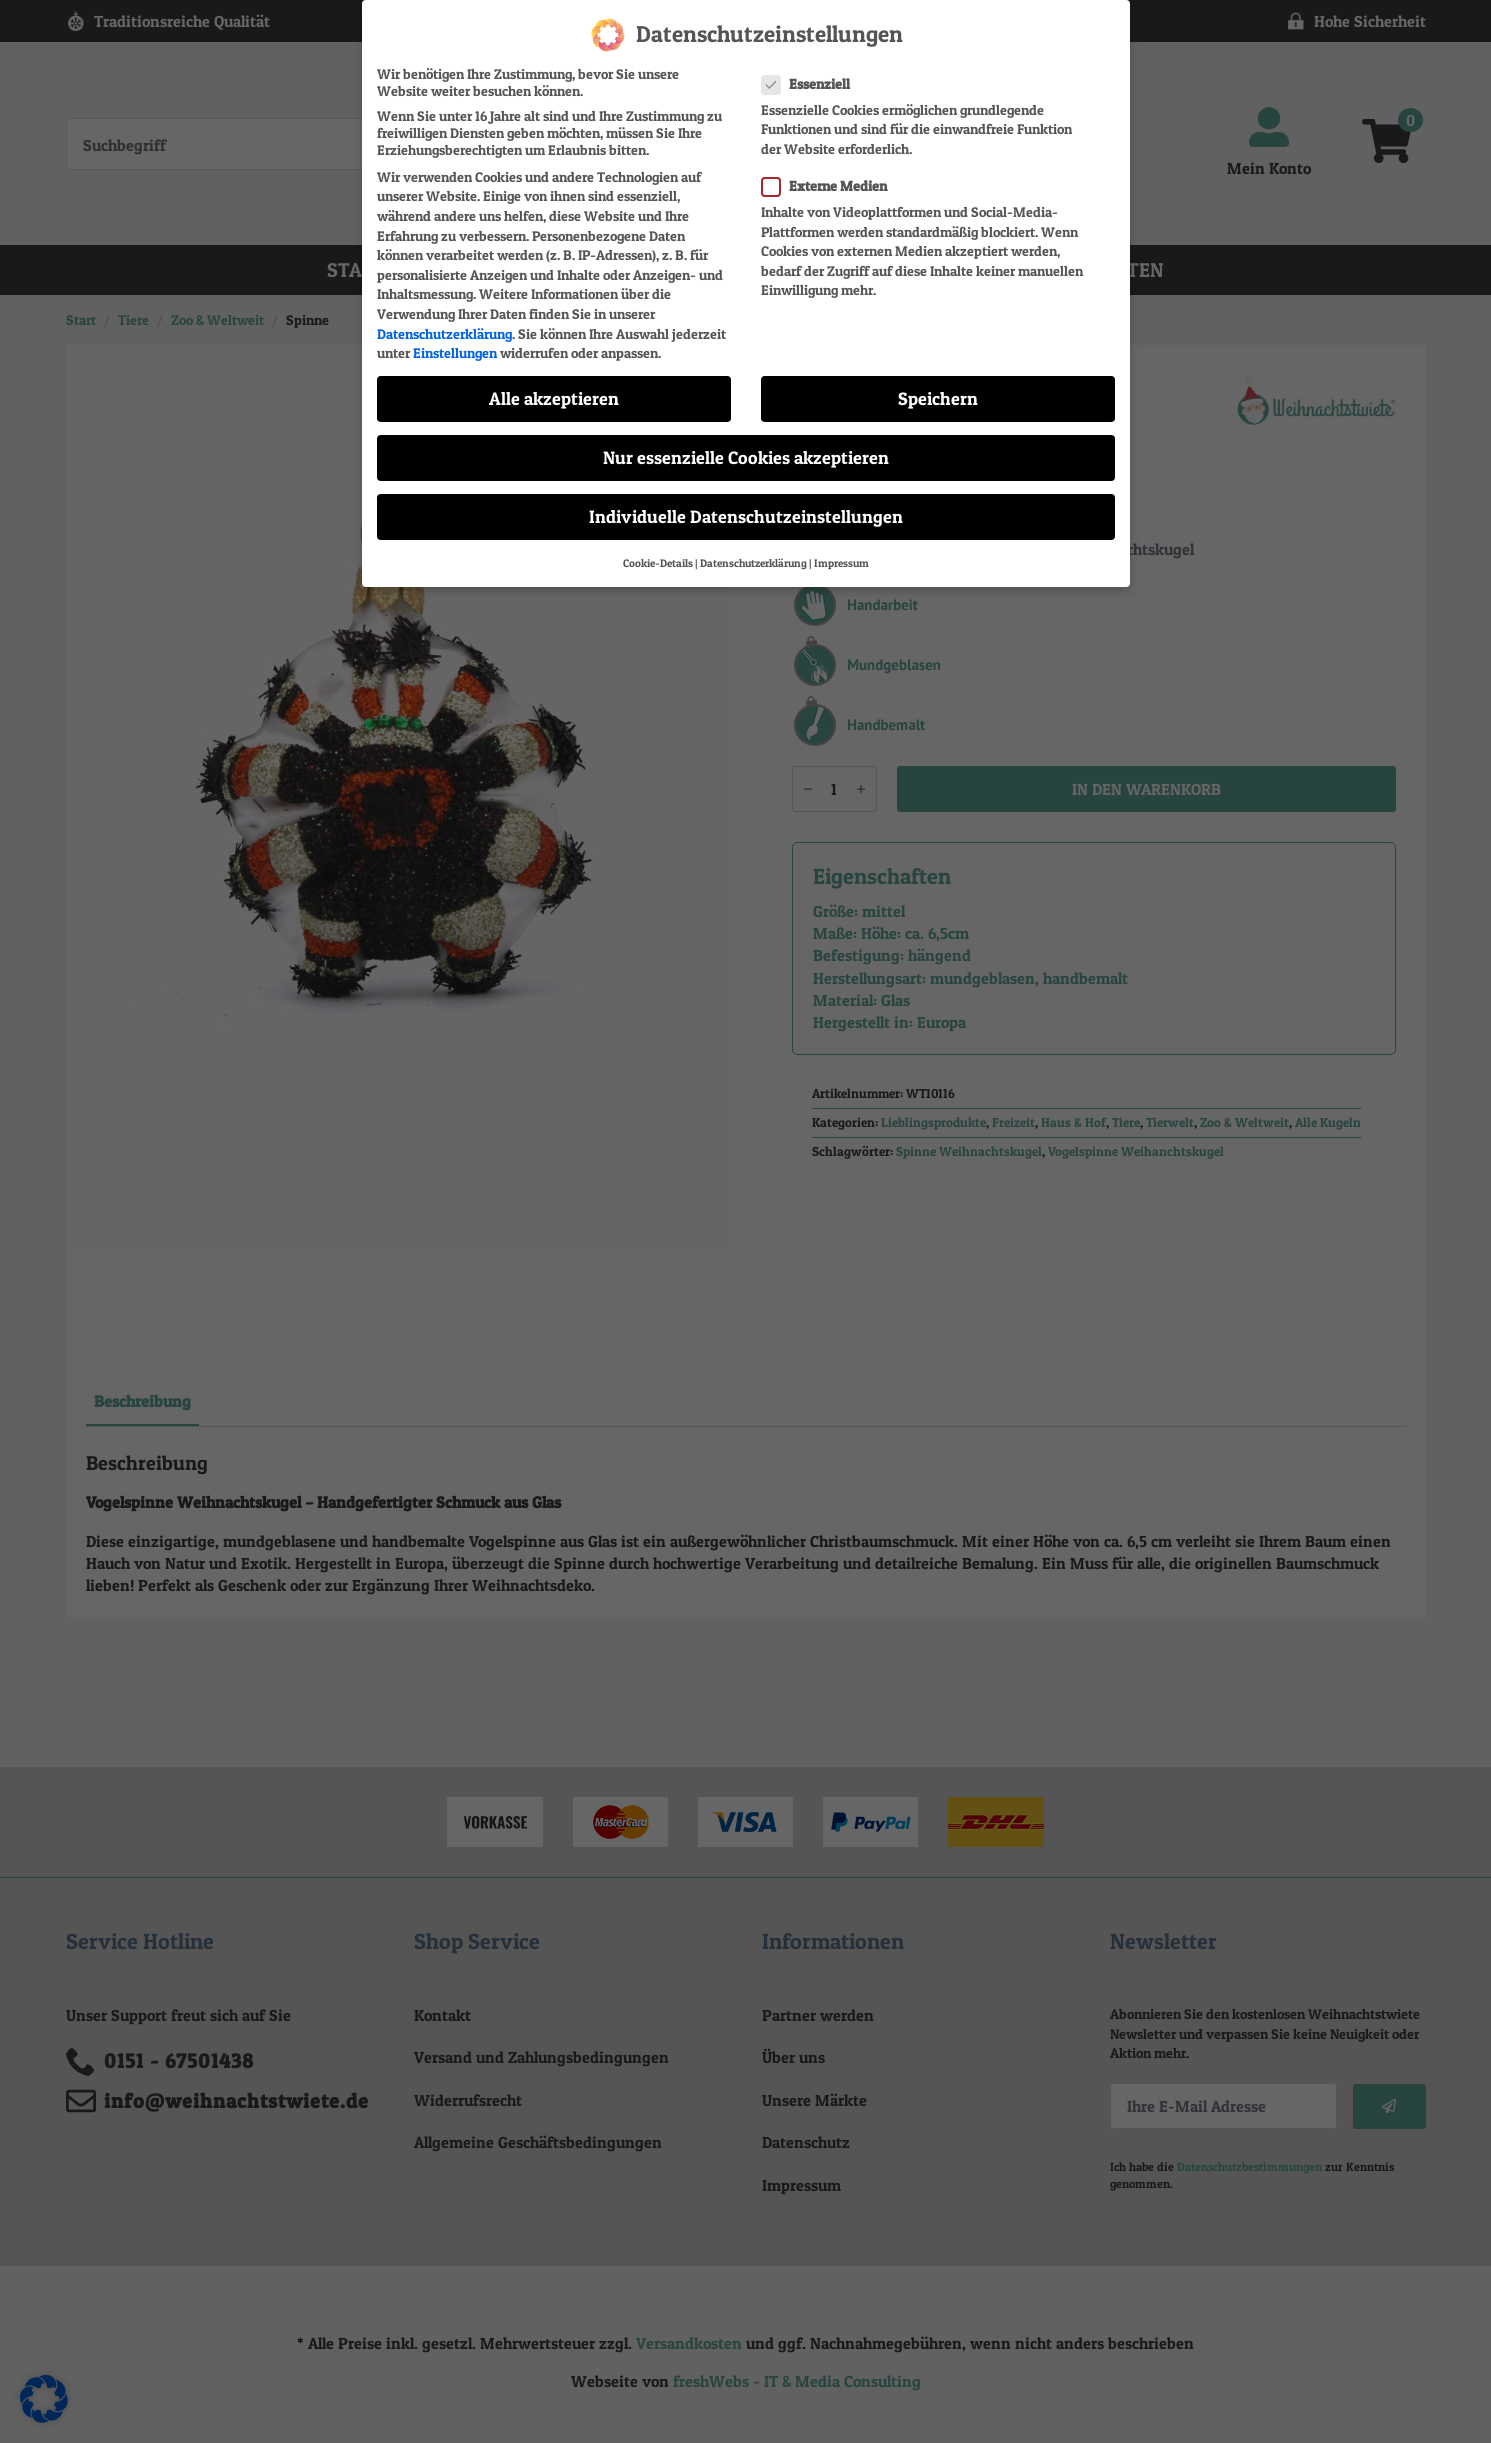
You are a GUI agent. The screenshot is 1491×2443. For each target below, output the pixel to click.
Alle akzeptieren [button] (554, 398)
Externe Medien (830, 185)
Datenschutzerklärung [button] (753, 563)
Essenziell (812, 83)
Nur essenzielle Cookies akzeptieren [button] (746, 457)
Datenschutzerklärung (444, 333)
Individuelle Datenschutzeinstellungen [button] (746, 516)
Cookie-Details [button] (658, 563)
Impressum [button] (841, 563)
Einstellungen (455, 352)
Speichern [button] (938, 398)
